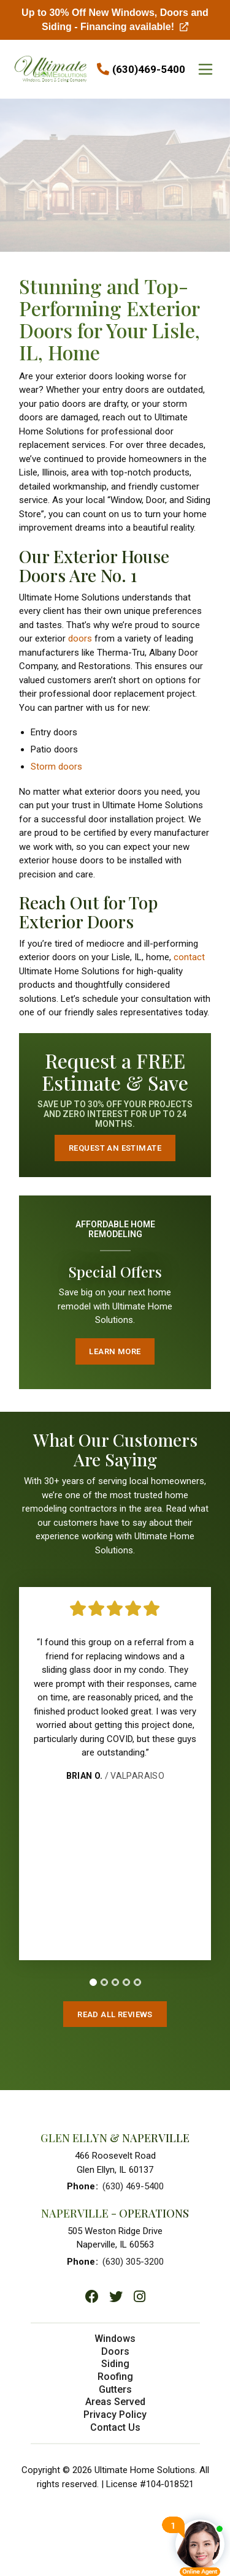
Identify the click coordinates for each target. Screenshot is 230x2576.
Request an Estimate (115, 1148)
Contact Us (115, 2427)
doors (80, 638)
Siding (115, 2364)
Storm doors (56, 766)
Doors (115, 2351)
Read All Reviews (115, 2014)
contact (189, 957)
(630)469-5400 (148, 69)
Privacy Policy (115, 2414)
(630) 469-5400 (133, 2186)
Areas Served (115, 2401)
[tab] (93, 1982)
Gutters (115, 2389)
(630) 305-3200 (133, 2261)
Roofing (115, 2376)
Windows (115, 2338)
